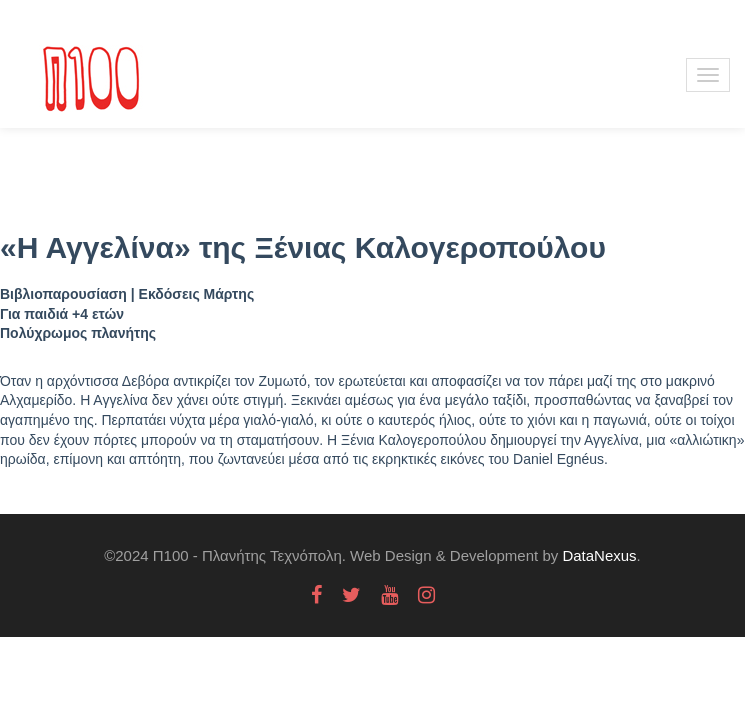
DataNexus (599, 555)
